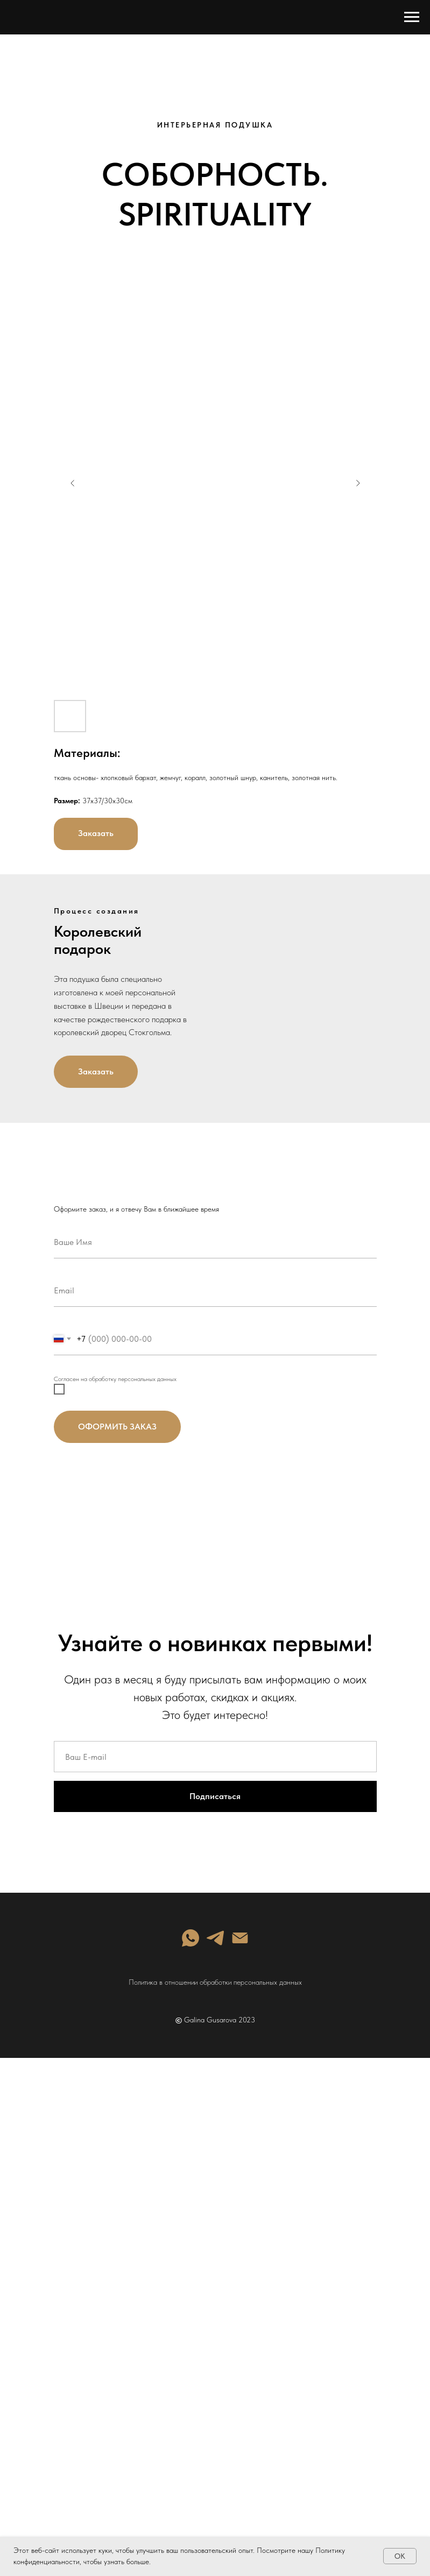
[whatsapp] (190, 1938)
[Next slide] (358, 483)
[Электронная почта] (240, 1938)
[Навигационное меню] (411, 17)
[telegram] (215, 1938)
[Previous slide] (73, 483)
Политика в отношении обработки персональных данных (215, 1982)
